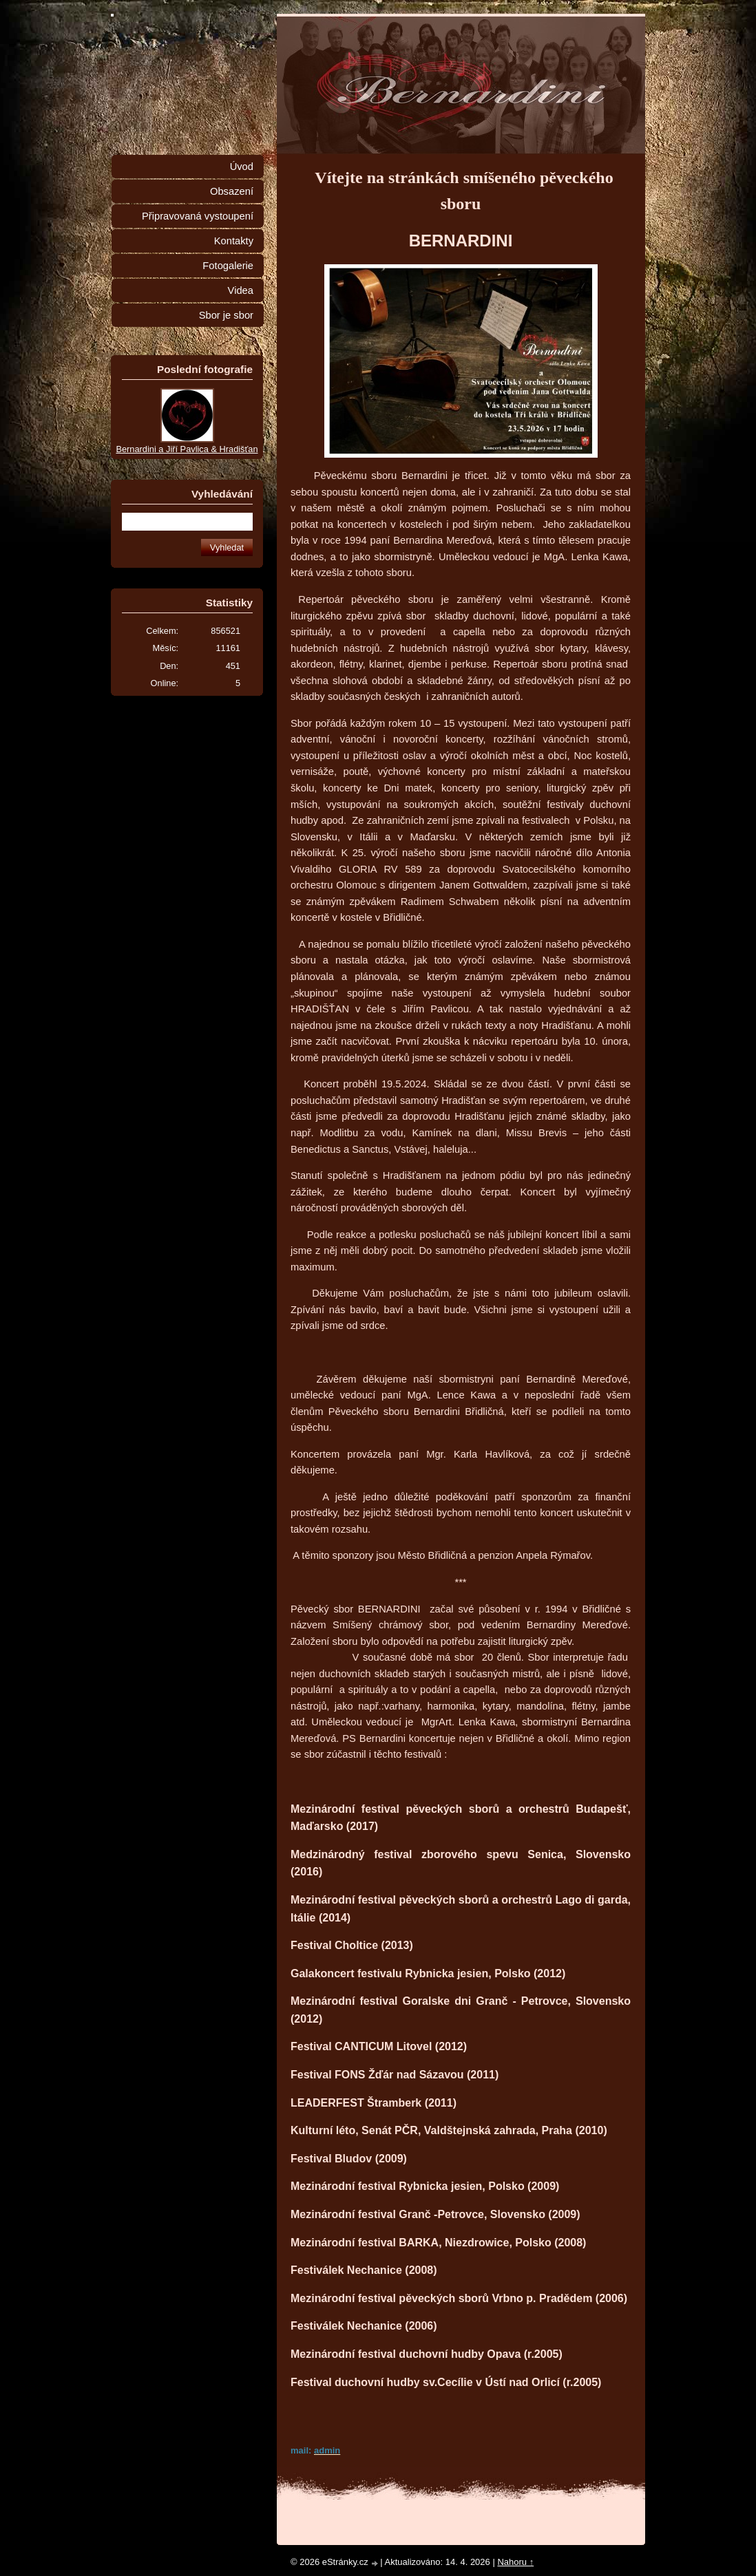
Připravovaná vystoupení (197, 216)
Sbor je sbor (226, 315)
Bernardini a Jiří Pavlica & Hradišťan (187, 449)
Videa (240, 290)
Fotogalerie (227, 265)
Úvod (241, 166)
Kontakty (233, 240)
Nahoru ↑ (515, 2562)
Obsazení (231, 191)
